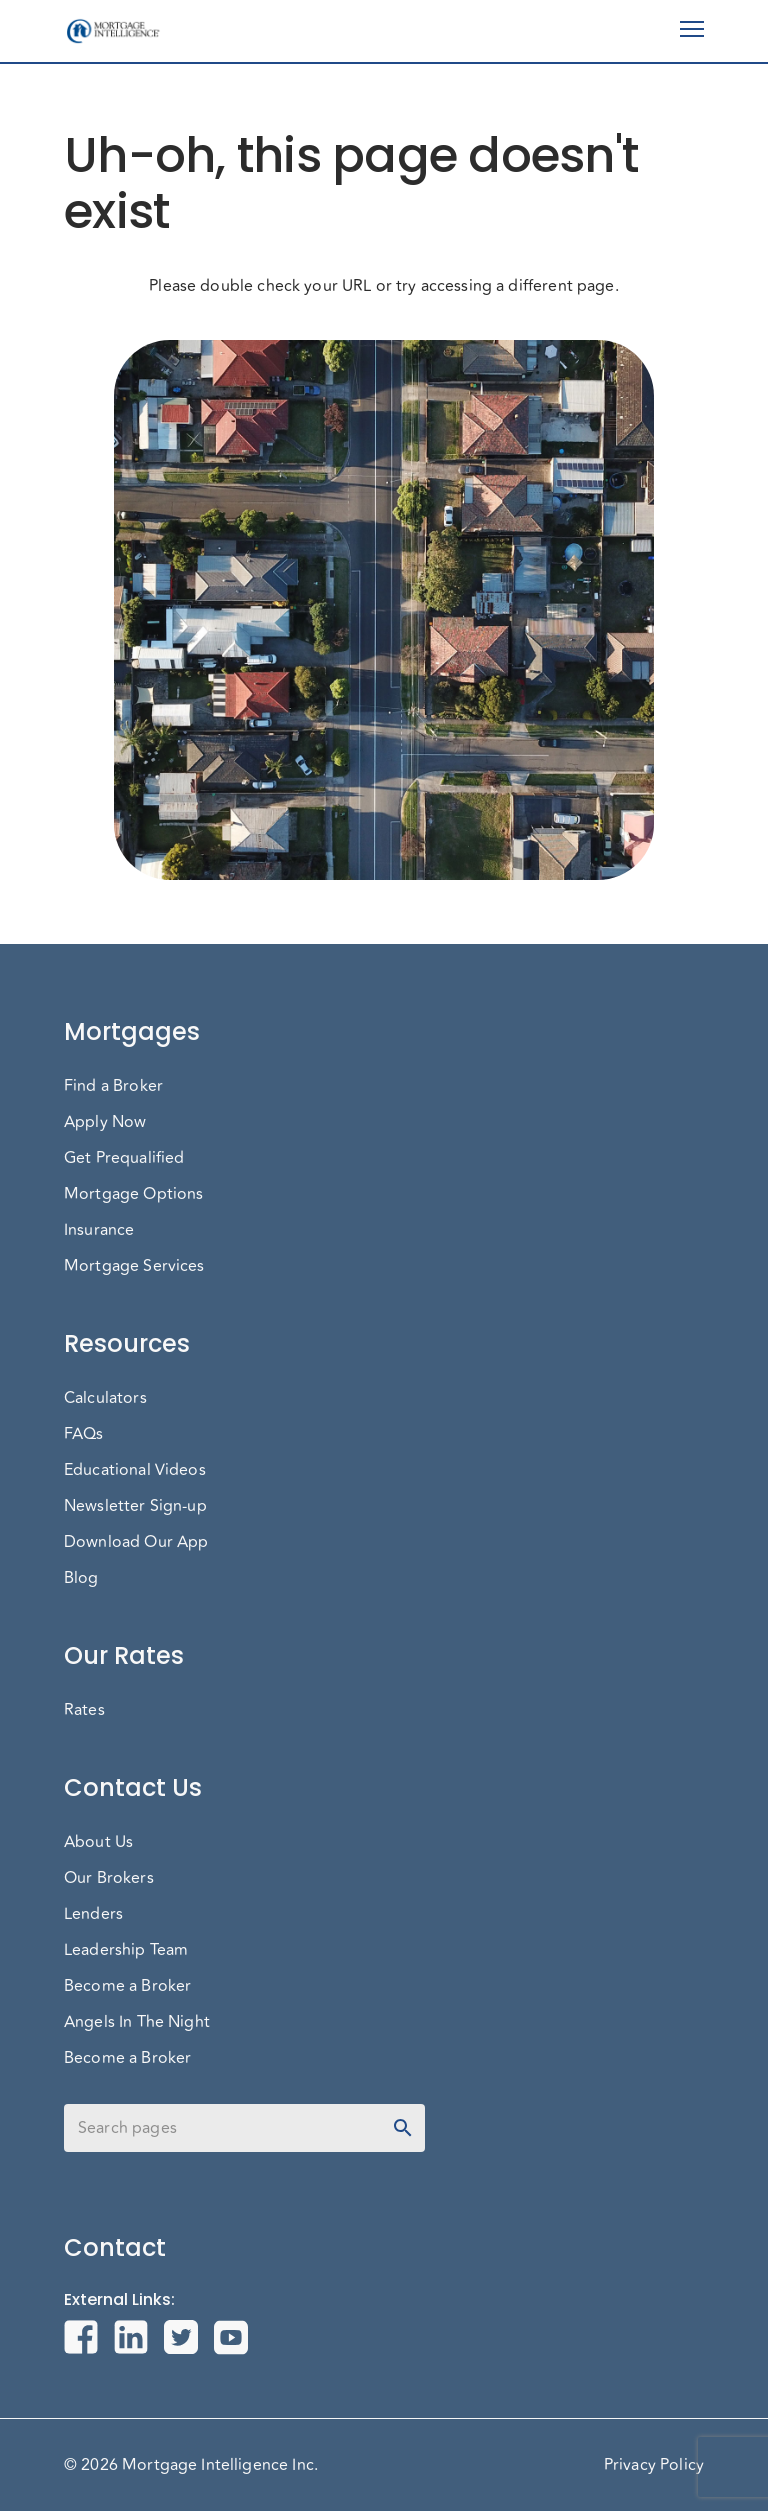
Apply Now (105, 1122)
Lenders (93, 1914)
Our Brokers (109, 1878)
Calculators (105, 1398)
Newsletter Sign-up (135, 1506)
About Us (98, 1842)
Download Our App (136, 1542)
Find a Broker (113, 1086)
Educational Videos (135, 1470)
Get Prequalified (124, 1158)
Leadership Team (126, 1950)
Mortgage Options (133, 1194)
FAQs (84, 1434)
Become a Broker (127, 1986)
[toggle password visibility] (403, 2128)
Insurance (99, 1230)
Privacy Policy (654, 2465)
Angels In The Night (137, 2022)
